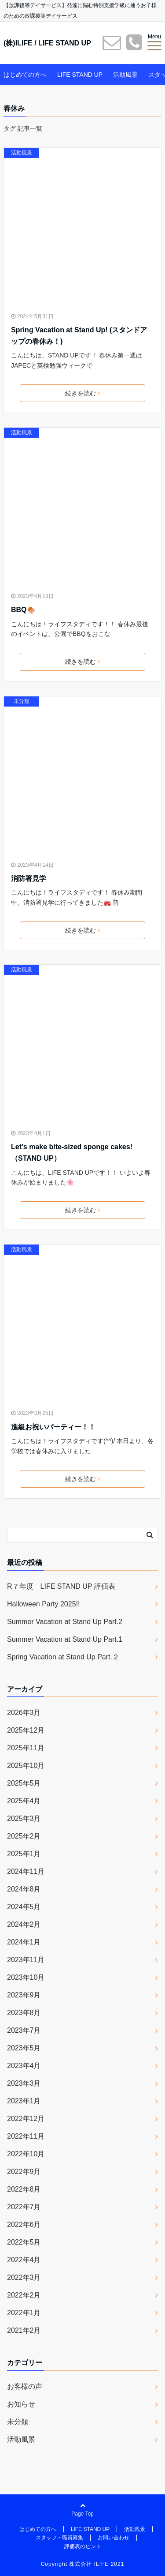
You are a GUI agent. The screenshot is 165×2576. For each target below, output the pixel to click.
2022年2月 (24, 2295)
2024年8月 (24, 1889)
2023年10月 (25, 1977)
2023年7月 (24, 2030)
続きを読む (82, 393)
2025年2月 (24, 1836)
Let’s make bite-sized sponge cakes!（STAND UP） (71, 1152)
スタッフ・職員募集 (59, 2538)
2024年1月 (24, 1942)
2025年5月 (24, 1783)
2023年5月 (24, 2048)
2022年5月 (24, 2242)
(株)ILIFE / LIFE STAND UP (47, 43)
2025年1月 (24, 1854)
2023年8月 (24, 2012)
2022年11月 (25, 2136)
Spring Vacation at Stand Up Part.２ (63, 1657)
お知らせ (21, 2404)
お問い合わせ (113, 2538)
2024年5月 (24, 1906)
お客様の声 (24, 2386)
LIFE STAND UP (80, 74)
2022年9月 (24, 2171)
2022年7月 (24, 2207)
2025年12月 (25, 1730)
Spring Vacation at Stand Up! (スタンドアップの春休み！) (79, 335)
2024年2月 (24, 1924)
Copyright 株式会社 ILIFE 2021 (83, 2564)
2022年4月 (24, 2260)
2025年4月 (24, 1801)
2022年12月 (25, 2118)
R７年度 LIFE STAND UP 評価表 (61, 1586)
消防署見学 (28, 878)
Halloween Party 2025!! (43, 1604)
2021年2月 (24, 2330)
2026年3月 (24, 1712)
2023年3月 (24, 2083)
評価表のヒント (82, 2546)
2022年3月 (24, 2277)
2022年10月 (25, 2154)
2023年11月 (25, 1959)
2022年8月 (24, 2189)
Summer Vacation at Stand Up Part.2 (64, 1621)
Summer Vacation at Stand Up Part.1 (64, 1639)
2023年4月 (24, 2065)
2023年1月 (24, 2101)
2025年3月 (24, 1818)
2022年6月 (24, 2224)
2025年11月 (25, 1748)
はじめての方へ (25, 74)
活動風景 (125, 74)
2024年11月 (25, 1871)
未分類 (21, 701)
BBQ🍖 (23, 609)
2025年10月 (25, 1765)
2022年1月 (24, 2313)
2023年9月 (24, 1995)
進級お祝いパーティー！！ (53, 1427)
